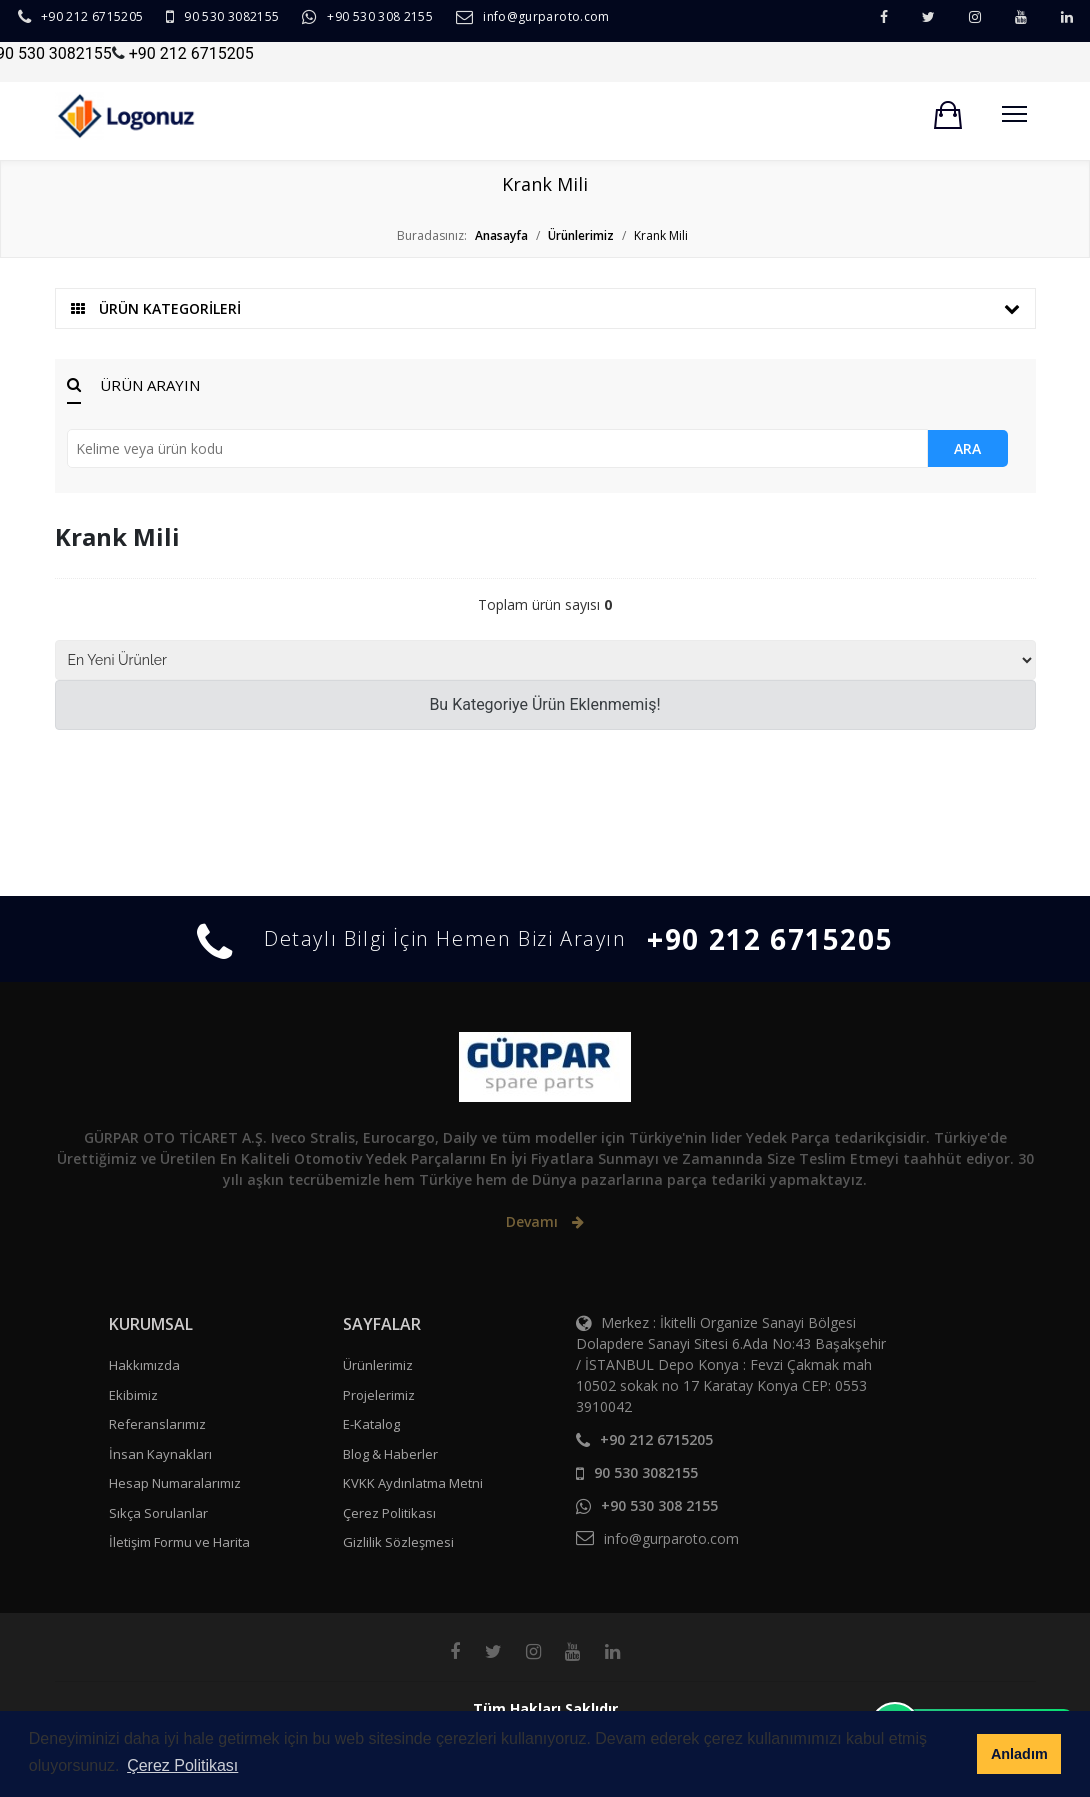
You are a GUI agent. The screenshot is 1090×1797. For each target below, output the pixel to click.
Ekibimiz (133, 1395)
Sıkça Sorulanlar (158, 1513)
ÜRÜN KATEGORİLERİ (545, 308)
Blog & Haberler (390, 1454)
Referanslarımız (157, 1424)
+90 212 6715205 (92, 16)
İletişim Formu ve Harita (179, 1542)
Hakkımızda (144, 1365)
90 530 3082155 (231, 16)
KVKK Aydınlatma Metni (413, 1483)
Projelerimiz (379, 1395)
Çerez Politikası (389, 1513)
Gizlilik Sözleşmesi (398, 1542)
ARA (967, 448)
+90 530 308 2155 (380, 16)
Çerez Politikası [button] (182, 1765)
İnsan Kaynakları (160, 1454)
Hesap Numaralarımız (175, 1483)
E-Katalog (371, 1424)
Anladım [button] (1019, 1754)
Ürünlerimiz (378, 1365)
